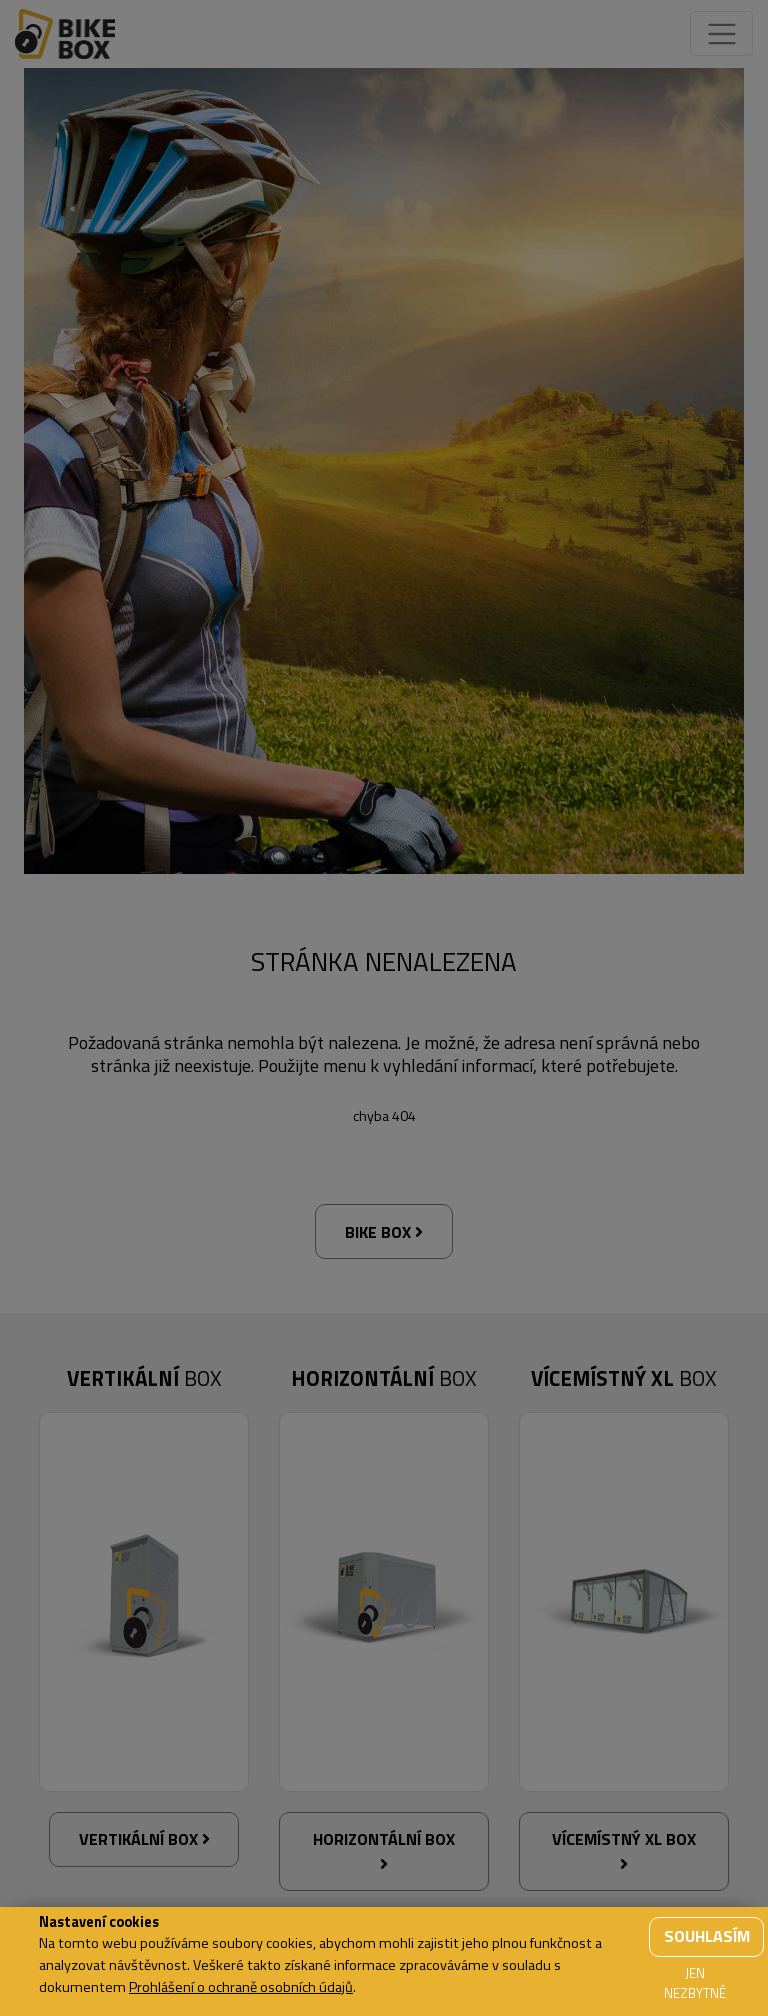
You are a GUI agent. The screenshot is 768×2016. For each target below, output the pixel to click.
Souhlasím (707, 1936)
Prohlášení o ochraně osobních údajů (241, 1987)
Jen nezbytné (695, 1983)
